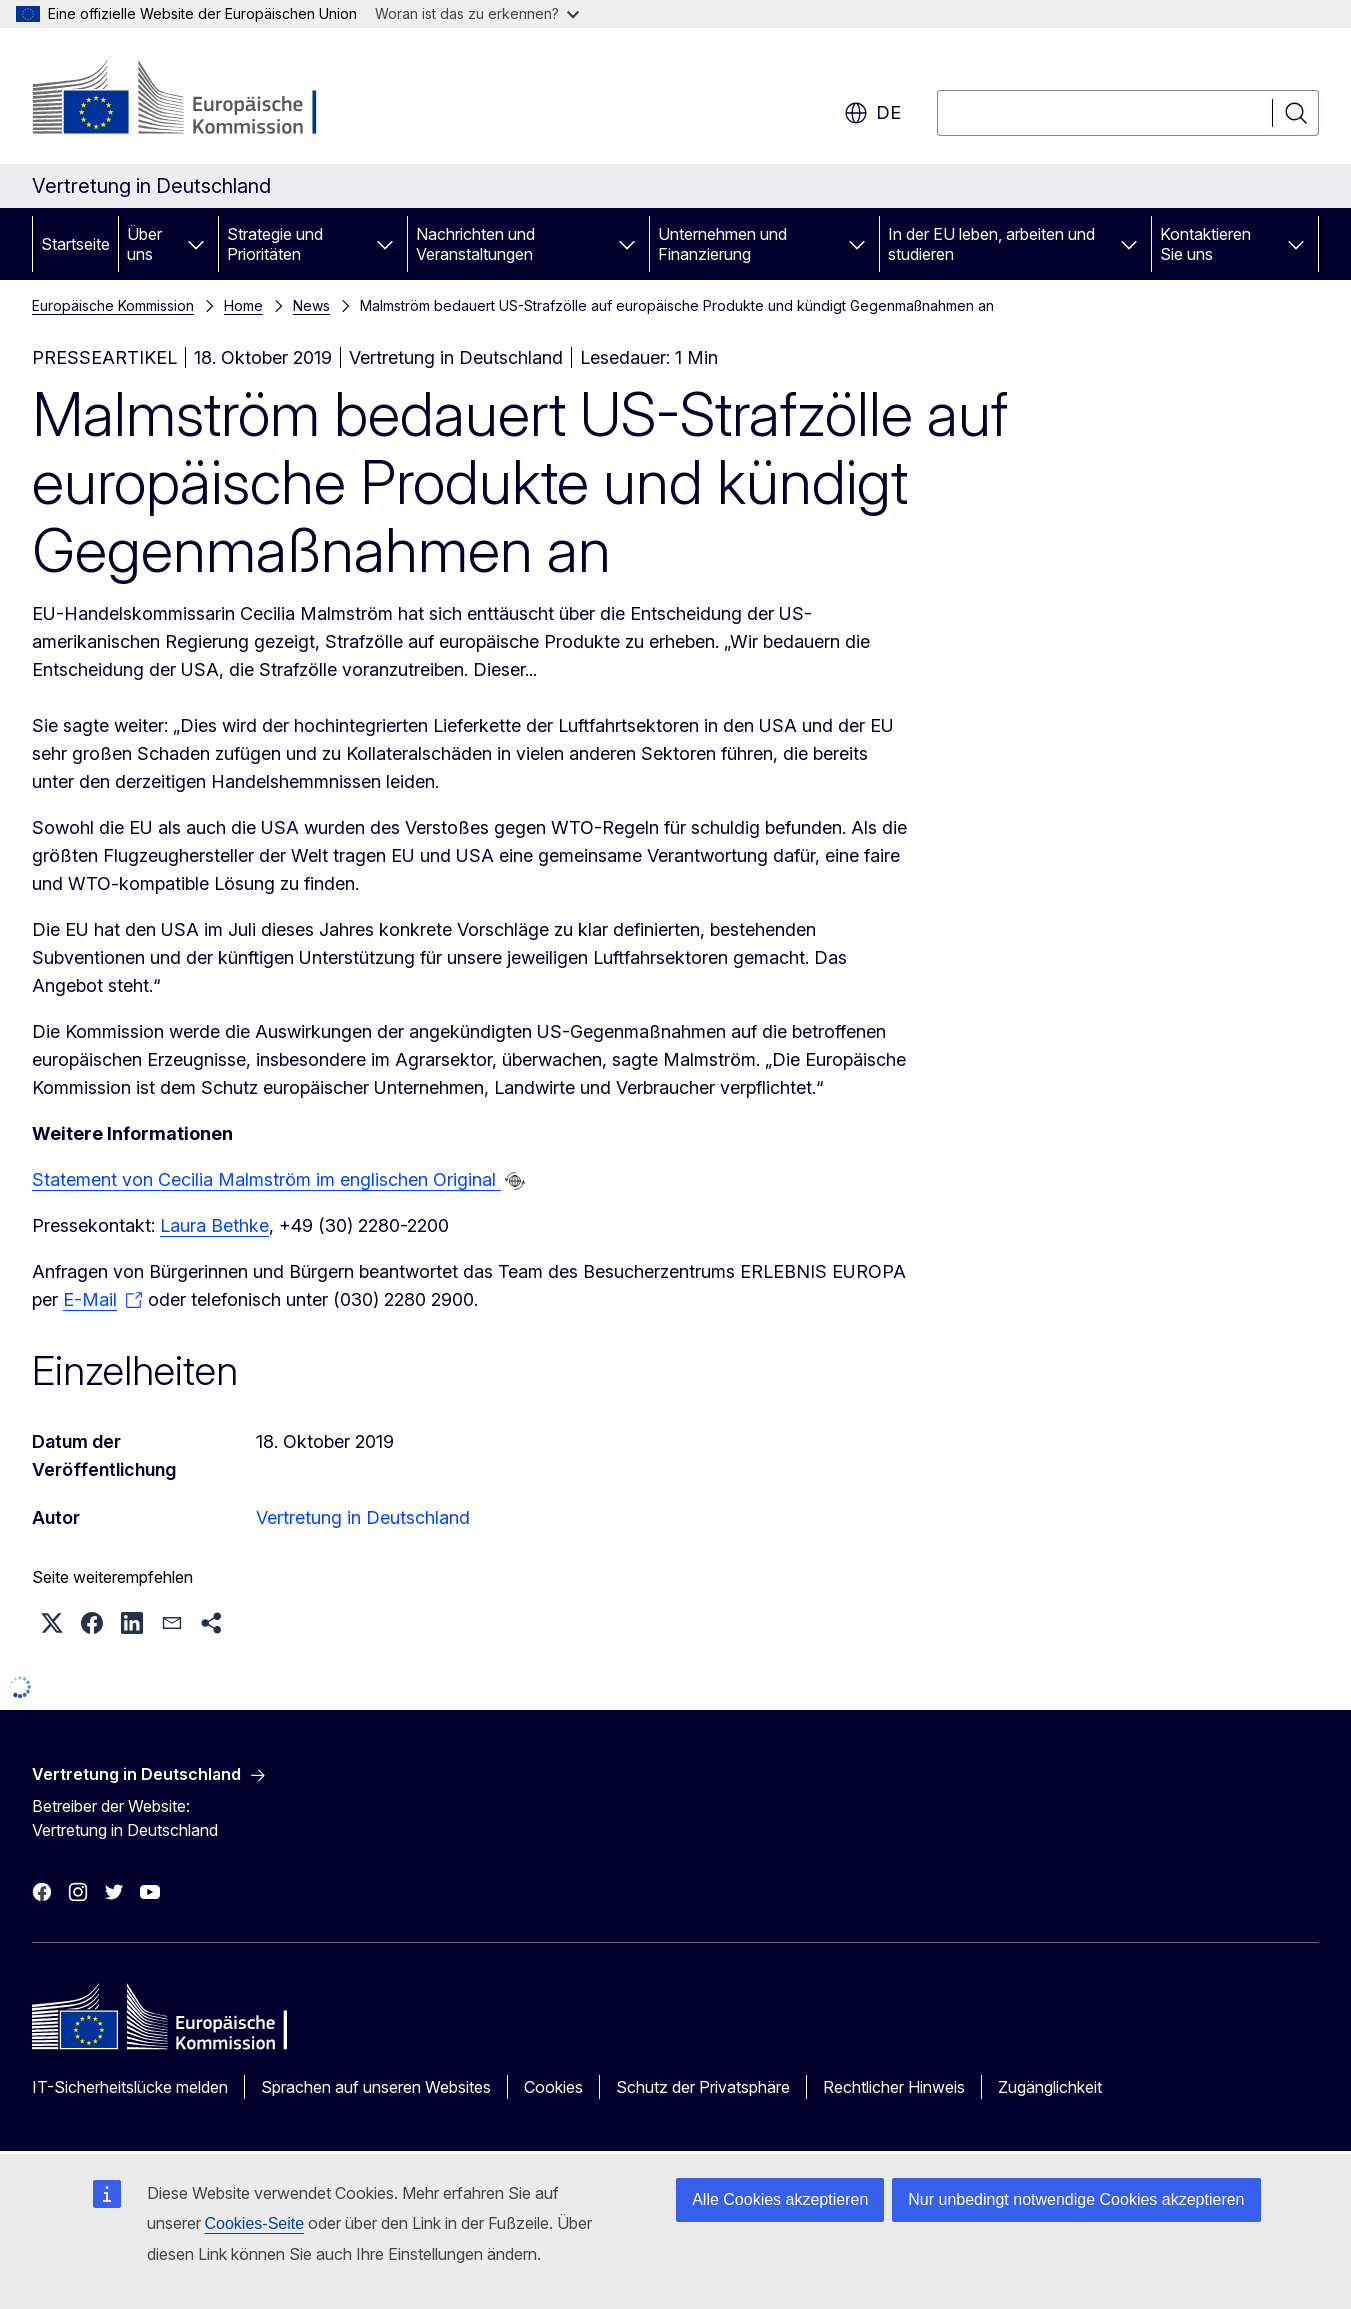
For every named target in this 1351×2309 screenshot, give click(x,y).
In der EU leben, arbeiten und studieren (991, 244)
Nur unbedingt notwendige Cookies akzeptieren (1076, 2199)
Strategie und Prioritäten (275, 244)
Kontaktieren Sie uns (1205, 244)
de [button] (872, 113)
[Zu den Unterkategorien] (196, 244)
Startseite (75, 244)
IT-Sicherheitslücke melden (130, 2087)
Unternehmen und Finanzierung (722, 244)
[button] (52, 1623)
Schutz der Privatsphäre (703, 2087)
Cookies (553, 2087)
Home (243, 305)
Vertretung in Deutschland (363, 1517)
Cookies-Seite (255, 2223)
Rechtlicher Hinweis (894, 2087)
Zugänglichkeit (1050, 2087)
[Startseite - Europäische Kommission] (193, 100)
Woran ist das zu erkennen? (477, 13)
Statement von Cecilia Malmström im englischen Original (266, 1179)
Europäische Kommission (113, 305)
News (311, 305)
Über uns (144, 244)
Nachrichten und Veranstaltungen (475, 244)
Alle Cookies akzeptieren (780, 2199)
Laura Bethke (214, 1225)
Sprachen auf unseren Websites (376, 2087)
